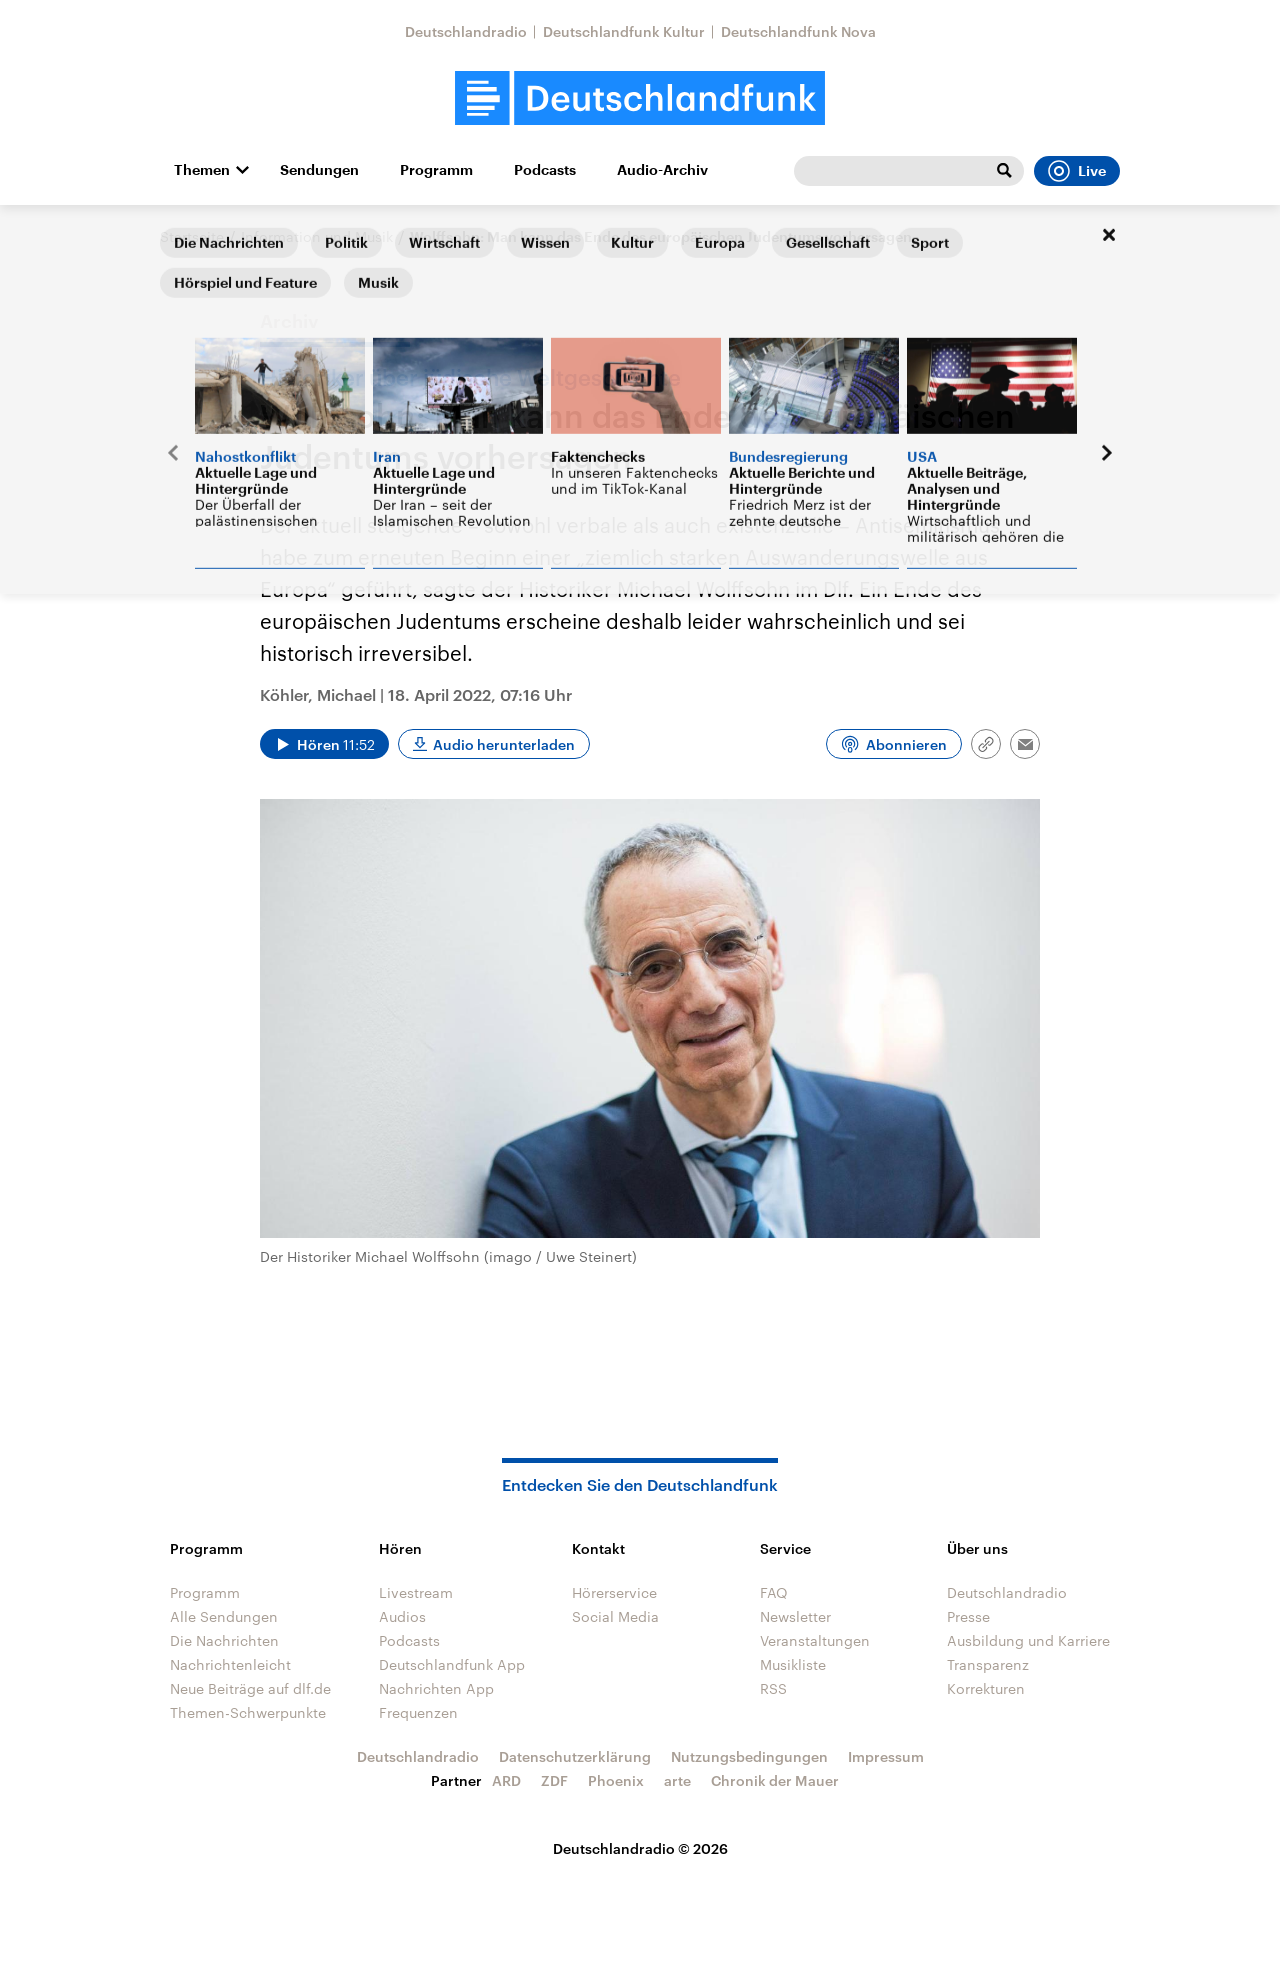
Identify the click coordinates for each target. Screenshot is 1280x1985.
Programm (436, 170)
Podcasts (545, 170)
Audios (402, 1616)
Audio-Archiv (662, 170)
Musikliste (793, 1664)
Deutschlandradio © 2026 (640, 1848)
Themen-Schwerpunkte (248, 1712)
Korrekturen (986, 1688)
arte (677, 1780)
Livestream (416, 1592)
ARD (506, 1780)
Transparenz (988, 1664)
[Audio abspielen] (324, 744)
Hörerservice (614, 1592)
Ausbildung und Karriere (1028, 1640)
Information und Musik (317, 236)
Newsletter (795, 1616)
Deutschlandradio (466, 31)
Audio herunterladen (504, 744)
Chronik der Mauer (775, 1780)
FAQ (774, 1592)
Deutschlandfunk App (452, 1664)
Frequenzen (418, 1712)
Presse (968, 1616)
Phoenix (616, 1780)
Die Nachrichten (224, 1640)
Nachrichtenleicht (230, 1664)
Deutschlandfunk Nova (798, 31)
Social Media (615, 1616)
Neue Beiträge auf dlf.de (250, 1688)
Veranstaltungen (815, 1640)
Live (1077, 171)
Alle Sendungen (224, 1616)
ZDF (554, 1780)
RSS (773, 1688)
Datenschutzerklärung (575, 1756)
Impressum (886, 1756)
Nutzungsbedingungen (749, 1756)
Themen (202, 170)
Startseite (192, 236)
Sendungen (319, 170)
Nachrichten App (436, 1688)
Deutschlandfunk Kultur (624, 31)
